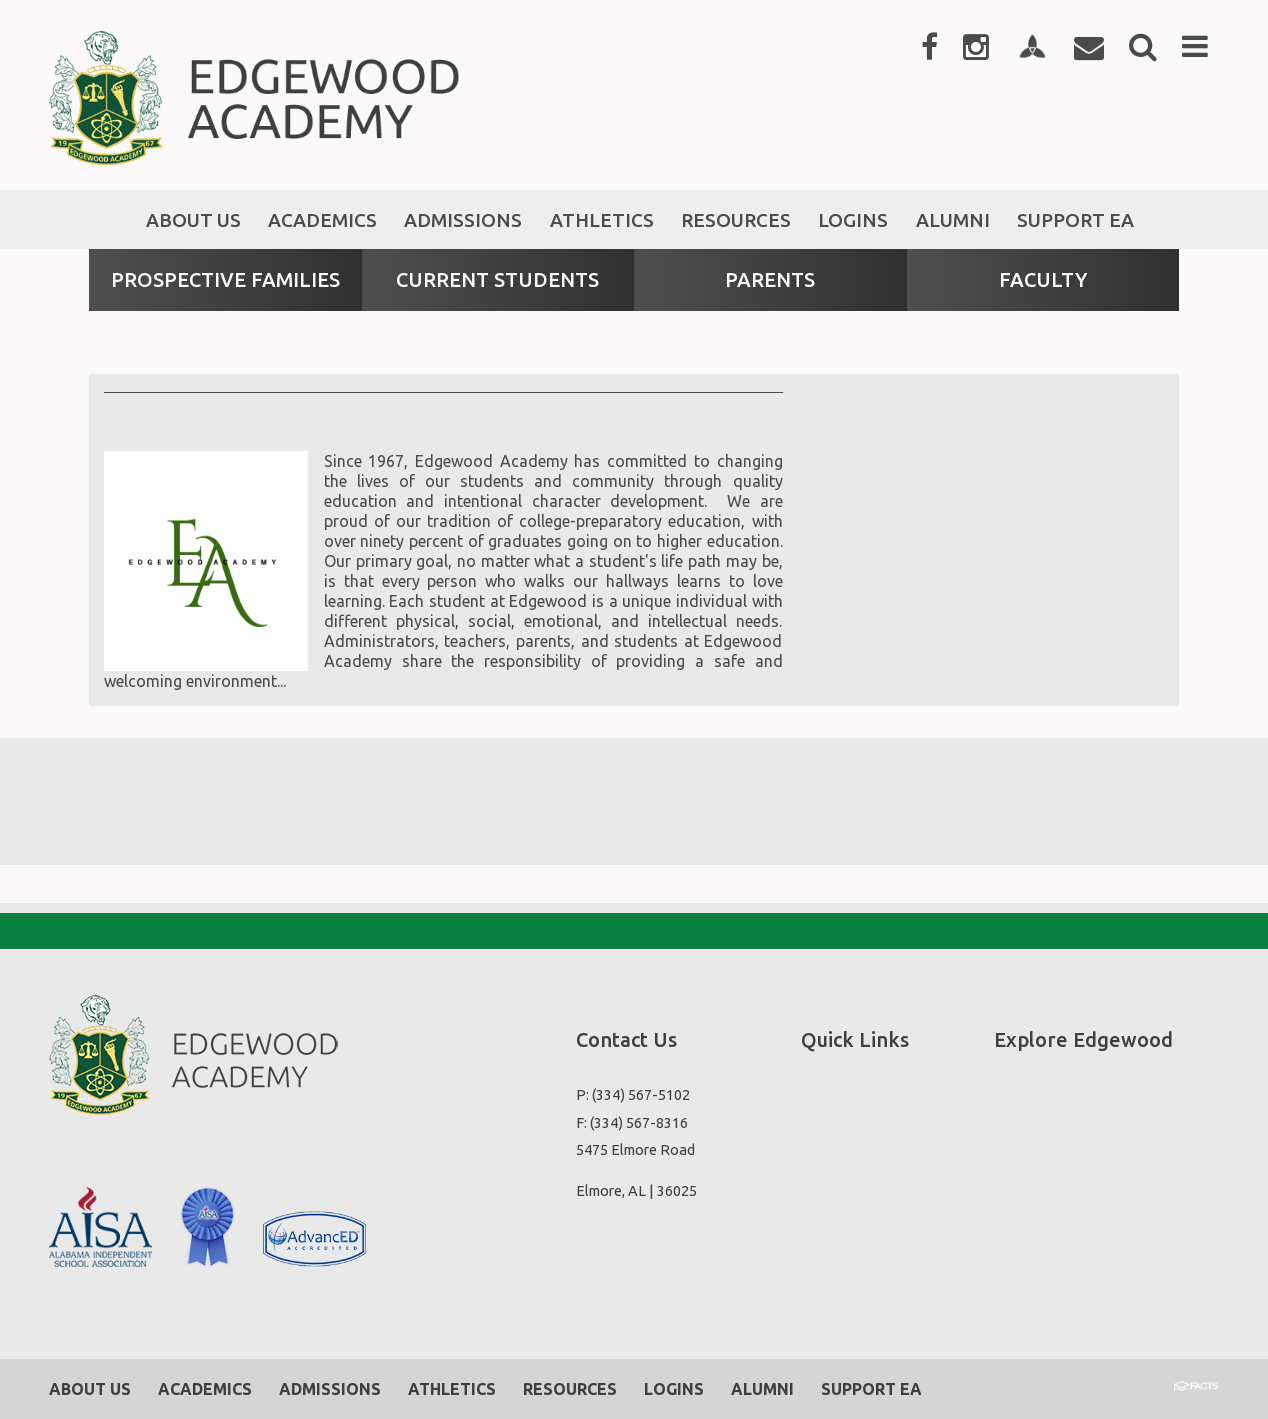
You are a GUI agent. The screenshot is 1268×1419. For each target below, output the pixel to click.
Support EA (871, 1389)
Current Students (497, 279)
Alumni (762, 1389)
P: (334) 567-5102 (633, 1094)
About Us (90, 1389)
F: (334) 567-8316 (632, 1122)
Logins (674, 1389)
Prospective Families (225, 279)
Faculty (1043, 279)
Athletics (452, 1389)
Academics (205, 1389)
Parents (770, 279)
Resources (570, 1389)
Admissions (330, 1389)
